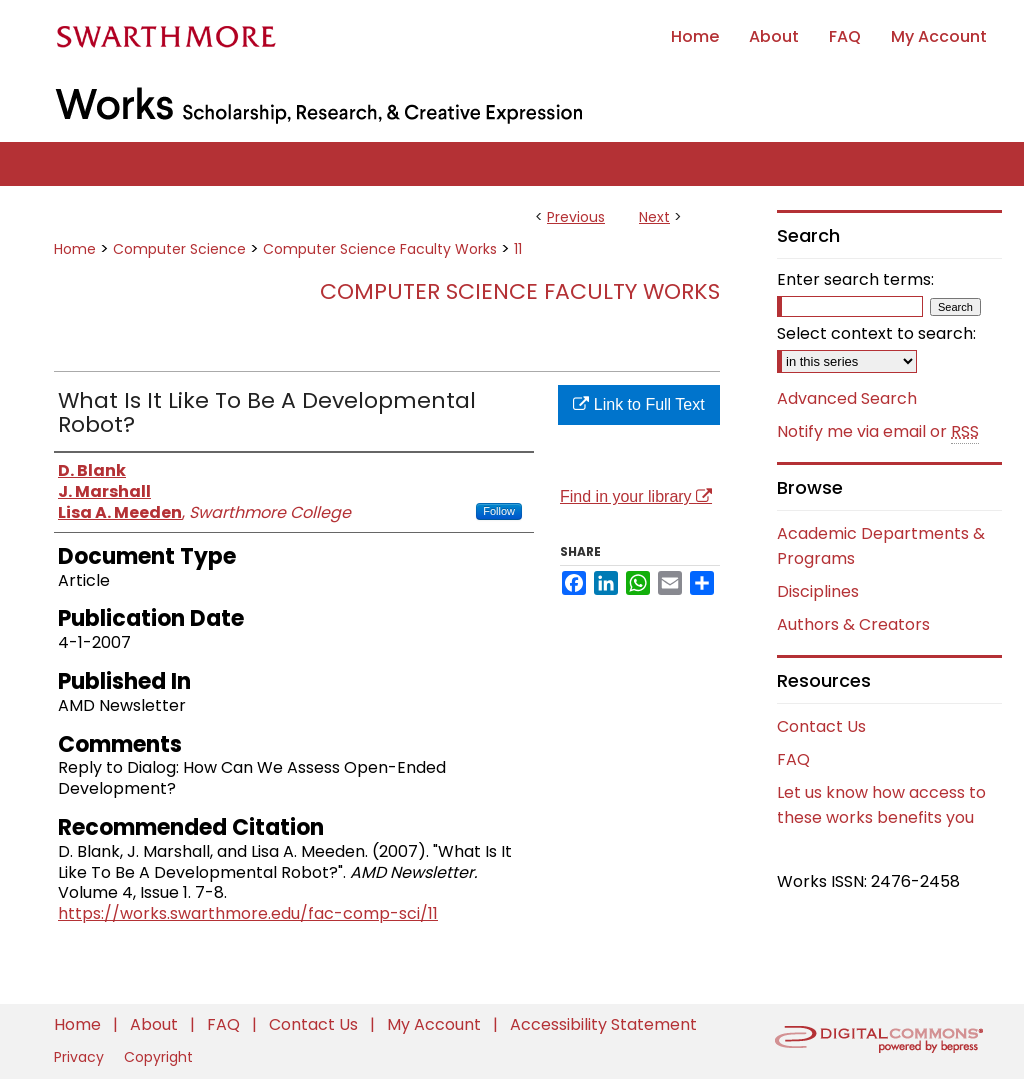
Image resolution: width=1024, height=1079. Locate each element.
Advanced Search (847, 398)
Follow (499, 511)
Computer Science (179, 249)
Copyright (158, 1057)
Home (75, 249)
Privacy (81, 1057)
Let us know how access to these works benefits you (881, 805)
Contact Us (821, 726)
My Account (436, 1024)
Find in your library (636, 496)
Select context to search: (876, 333)
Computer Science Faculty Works (380, 249)
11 (518, 249)
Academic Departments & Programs (881, 546)
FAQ (793, 759)
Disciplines (818, 591)
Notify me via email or (878, 432)
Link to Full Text (638, 404)
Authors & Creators (853, 624)
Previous (576, 217)
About (156, 1024)
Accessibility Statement (603, 1024)
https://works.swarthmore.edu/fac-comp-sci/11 (248, 913)
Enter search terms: (855, 279)
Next (654, 217)
